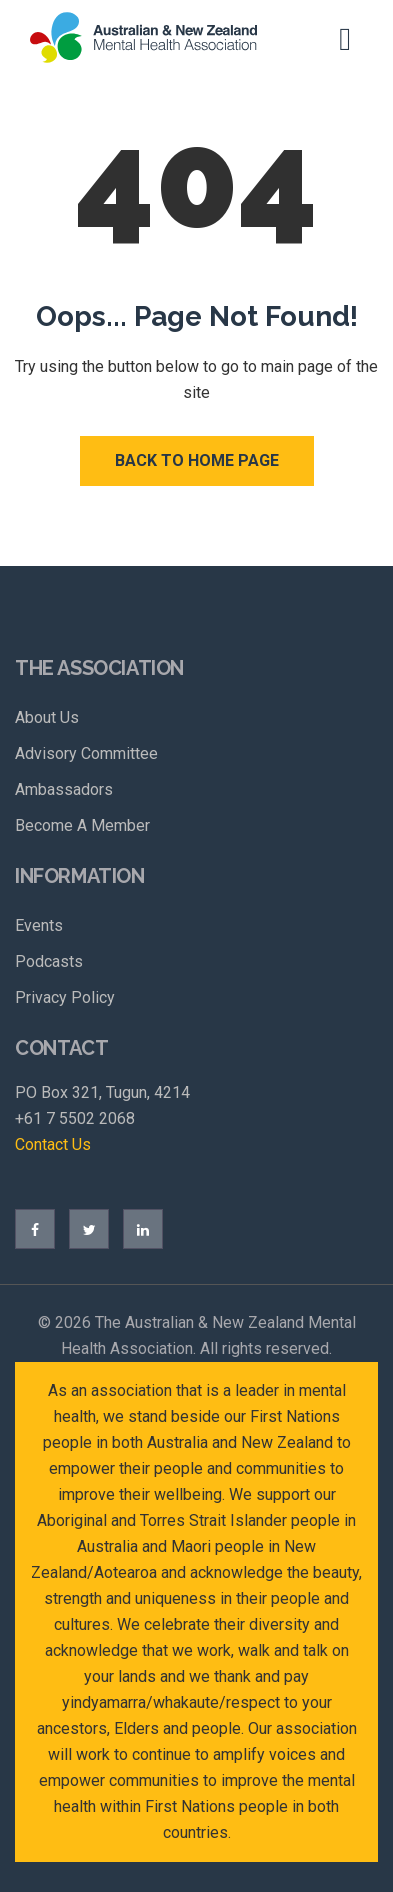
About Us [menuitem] (47, 717)
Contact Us (53, 1144)
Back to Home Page (197, 460)
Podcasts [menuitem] (49, 961)
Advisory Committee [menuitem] (86, 753)
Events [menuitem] (39, 925)
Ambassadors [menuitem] (64, 789)
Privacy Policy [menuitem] (65, 997)
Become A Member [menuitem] (82, 825)
